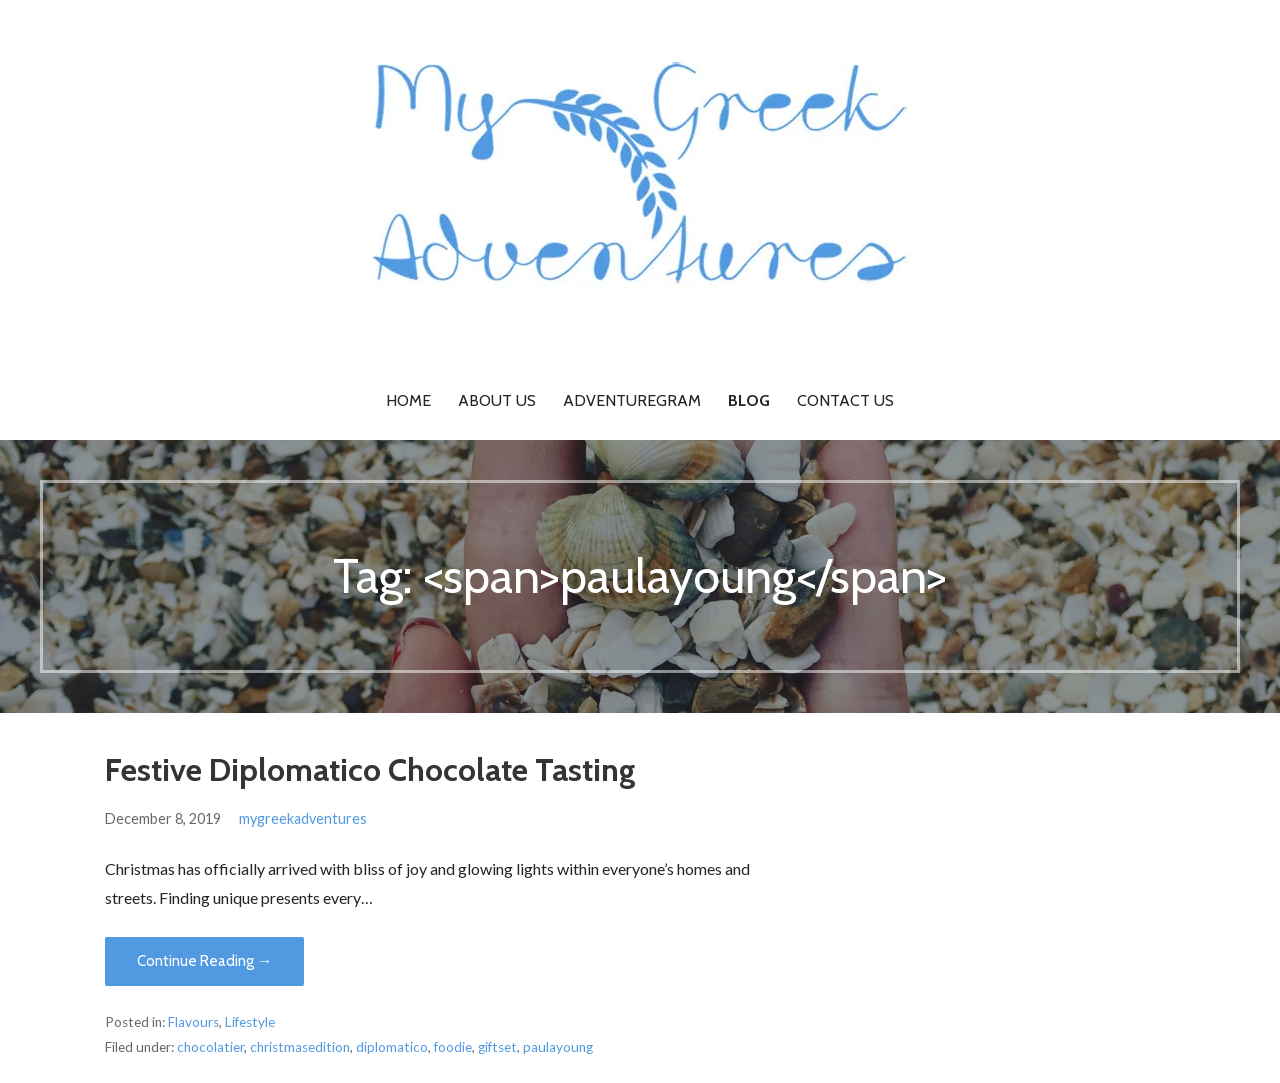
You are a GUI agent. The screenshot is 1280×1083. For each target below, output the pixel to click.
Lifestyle (250, 1022)
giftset (497, 1047)
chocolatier (210, 1047)
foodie (453, 1047)
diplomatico (392, 1047)
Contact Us (845, 400)
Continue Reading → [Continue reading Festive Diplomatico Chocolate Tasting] (204, 961)
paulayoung (558, 1047)
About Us (497, 400)
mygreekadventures (303, 818)
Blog (749, 400)
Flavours (193, 1022)
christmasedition (300, 1047)
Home (408, 400)
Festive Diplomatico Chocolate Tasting (370, 769)
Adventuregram (632, 400)
